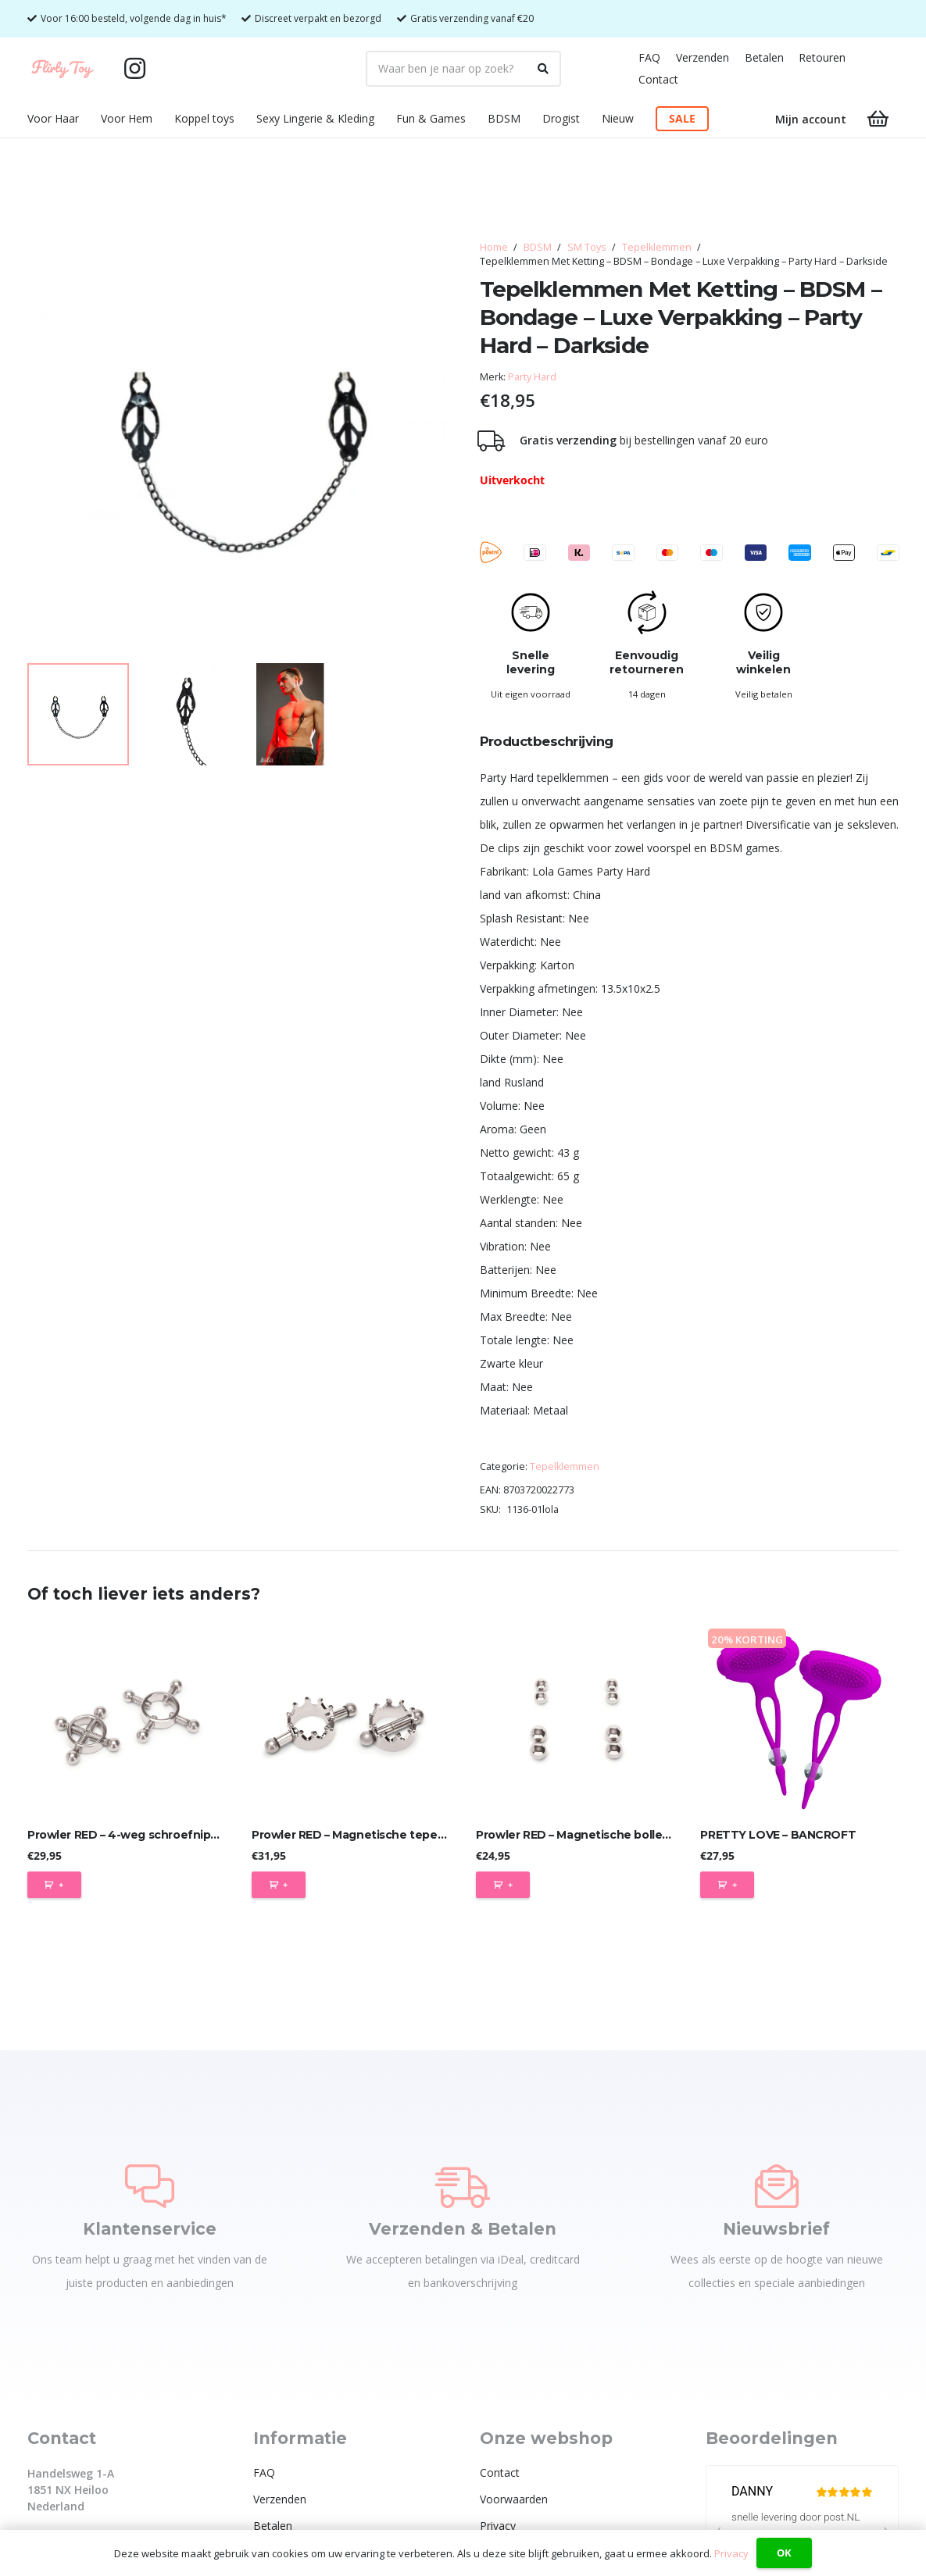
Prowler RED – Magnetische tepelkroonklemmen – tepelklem (423, 1835)
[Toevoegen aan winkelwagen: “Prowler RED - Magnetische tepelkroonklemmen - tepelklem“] (279, 1885)
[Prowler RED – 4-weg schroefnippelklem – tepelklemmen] (126, 1720)
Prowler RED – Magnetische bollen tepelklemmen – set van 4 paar (661, 1835)
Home (494, 247)
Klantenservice (149, 2229)
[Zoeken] (543, 68)
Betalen (764, 57)
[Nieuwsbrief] (777, 2186)
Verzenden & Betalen (462, 2229)
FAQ (649, 57)
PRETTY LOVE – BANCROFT (778, 1835)
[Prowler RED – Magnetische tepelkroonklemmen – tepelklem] (351, 1720)
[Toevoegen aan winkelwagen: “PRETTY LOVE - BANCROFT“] (727, 1885)
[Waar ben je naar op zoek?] (463, 69)
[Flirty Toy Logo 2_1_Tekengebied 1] (62, 68)
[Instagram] (135, 69)
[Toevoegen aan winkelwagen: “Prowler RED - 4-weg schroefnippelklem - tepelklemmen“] (54, 1885)
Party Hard (532, 377)
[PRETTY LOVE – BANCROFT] (799, 1720)
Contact (658, 79)
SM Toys (586, 247)
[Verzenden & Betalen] (462, 2186)
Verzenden (702, 57)
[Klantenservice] (149, 2186)
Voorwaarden (514, 2499)
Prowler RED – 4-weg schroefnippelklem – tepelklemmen (188, 1835)
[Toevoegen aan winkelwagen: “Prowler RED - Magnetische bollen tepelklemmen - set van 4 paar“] (503, 1885)
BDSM (538, 247)
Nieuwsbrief (776, 2229)
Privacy (498, 2525)
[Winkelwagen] (878, 119)
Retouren (822, 57)
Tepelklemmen (657, 247)
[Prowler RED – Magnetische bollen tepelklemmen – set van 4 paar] (575, 1720)
